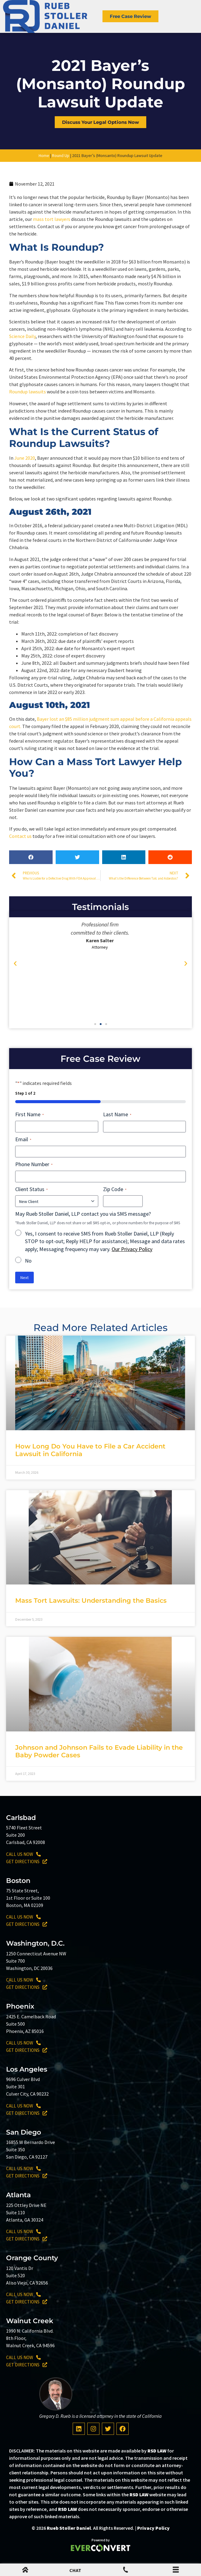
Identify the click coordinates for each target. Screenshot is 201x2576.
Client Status (31, 1189)
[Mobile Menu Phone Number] (126, 2571)
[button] (31, 857)
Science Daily (22, 336)
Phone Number (34, 1164)
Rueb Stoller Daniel (69, 2528)
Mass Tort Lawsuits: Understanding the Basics (91, 1600)
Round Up (60, 155)
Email (23, 1139)
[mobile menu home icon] (25, 2571)
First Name (29, 1114)
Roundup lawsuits (27, 392)
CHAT (75, 2570)
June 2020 (24, 458)
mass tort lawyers (51, 219)
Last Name (117, 1114)
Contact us (20, 836)
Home (44, 155)
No (28, 1260)
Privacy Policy (153, 2528)
